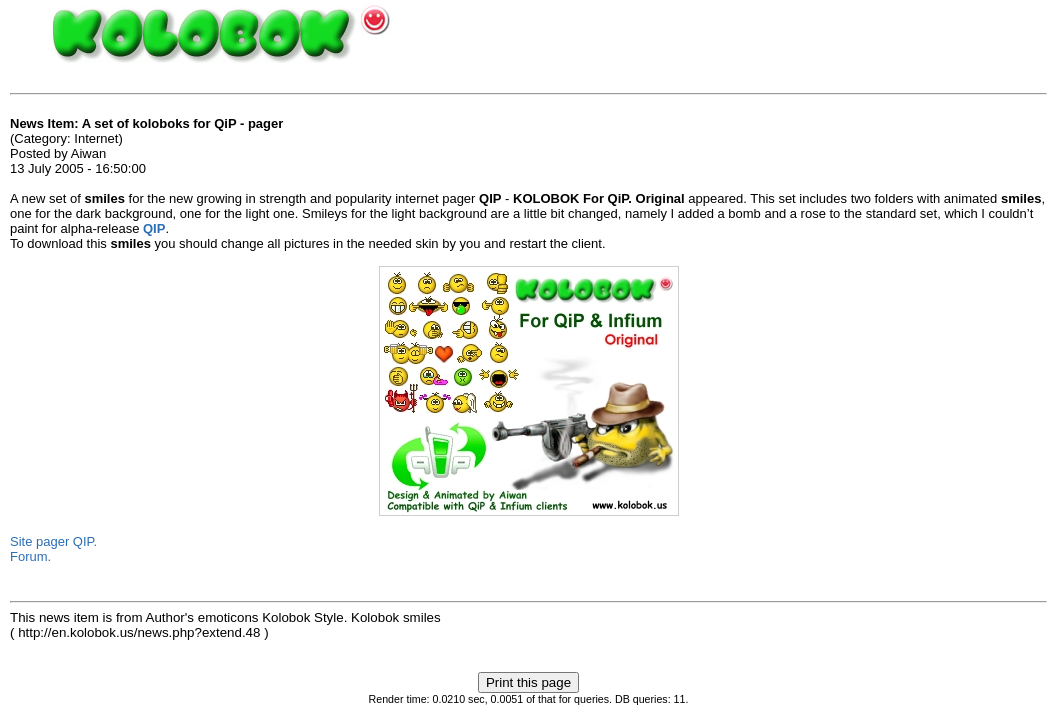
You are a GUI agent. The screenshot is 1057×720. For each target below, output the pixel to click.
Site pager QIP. (53, 541)
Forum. (30, 556)
